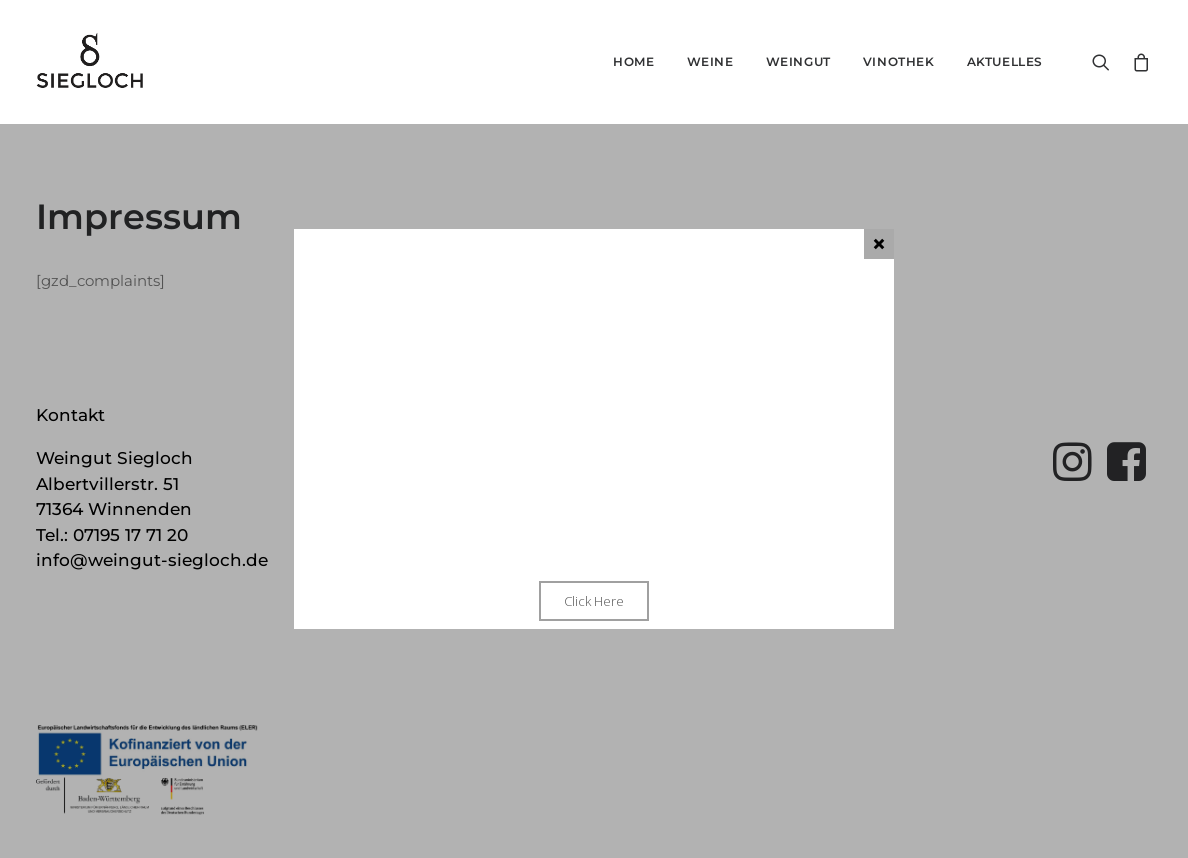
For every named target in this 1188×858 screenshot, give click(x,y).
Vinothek (899, 61)
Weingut (798, 61)
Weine (710, 61)
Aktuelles (1005, 61)
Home (633, 61)
